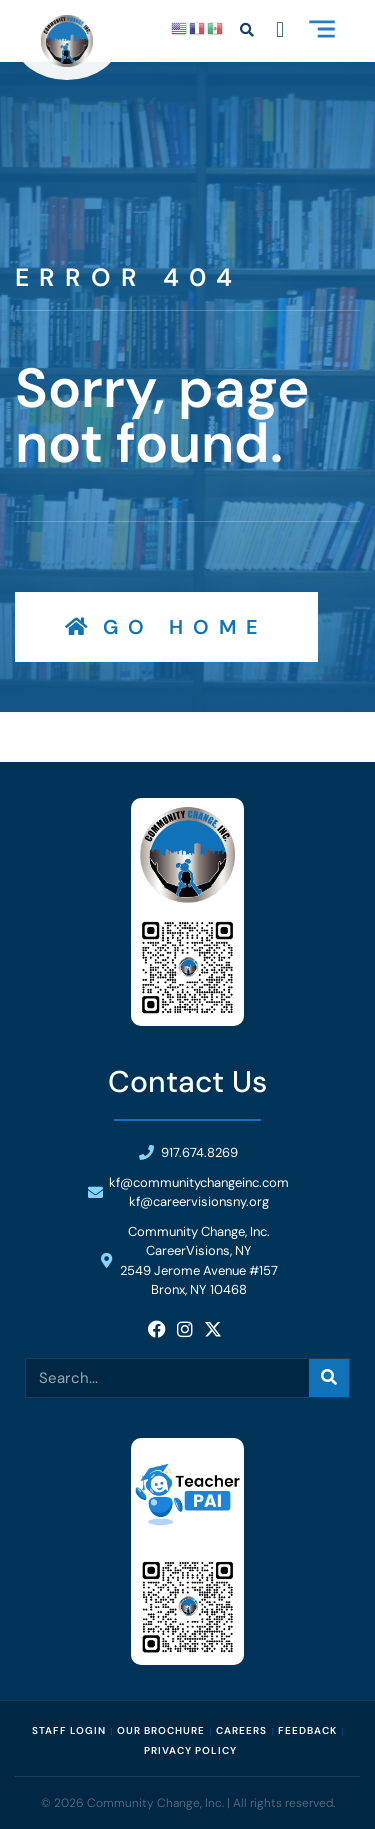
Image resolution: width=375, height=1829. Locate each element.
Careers (241, 1730)
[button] (321, 31)
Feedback (307, 1730)
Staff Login (69, 1730)
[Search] (329, 1378)
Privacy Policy (190, 1750)
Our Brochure (161, 1730)
